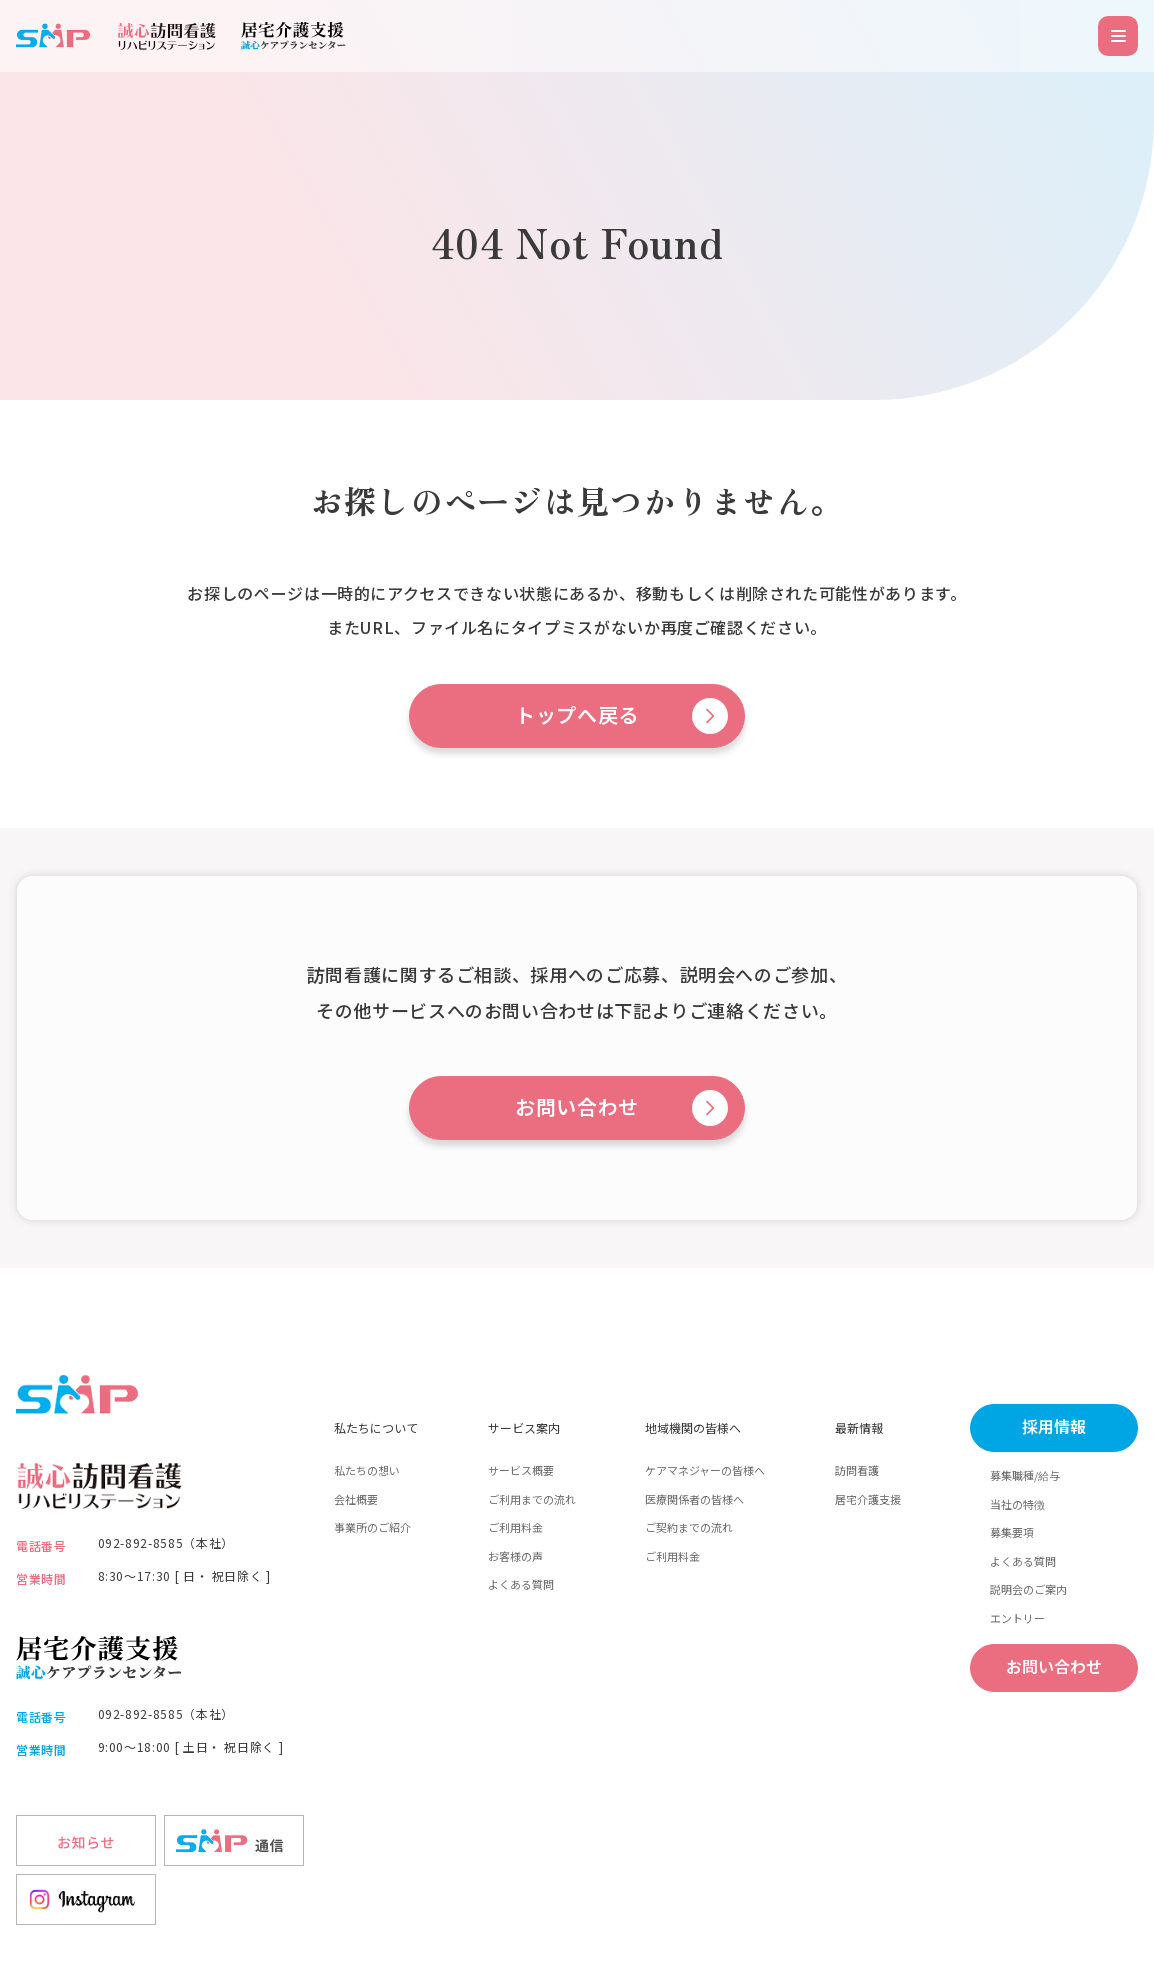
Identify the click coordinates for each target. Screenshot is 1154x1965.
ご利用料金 (515, 1527)
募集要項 (1012, 1532)
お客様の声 (515, 1556)
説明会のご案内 (1028, 1589)
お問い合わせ (577, 1108)
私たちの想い (367, 1470)
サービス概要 (521, 1470)
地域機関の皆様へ (693, 1427)
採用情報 (1054, 1427)
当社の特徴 (1017, 1504)
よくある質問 (521, 1584)
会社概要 (356, 1499)
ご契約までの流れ (689, 1527)
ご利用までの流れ (532, 1499)
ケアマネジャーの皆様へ (705, 1470)
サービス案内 (524, 1427)
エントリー (1017, 1618)
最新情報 (859, 1427)
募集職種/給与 (1025, 1475)
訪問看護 (857, 1470)
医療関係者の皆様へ (694, 1499)
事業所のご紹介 (372, 1527)
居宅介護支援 (868, 1499)
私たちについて (376, 1427)
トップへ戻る (577, 716)
